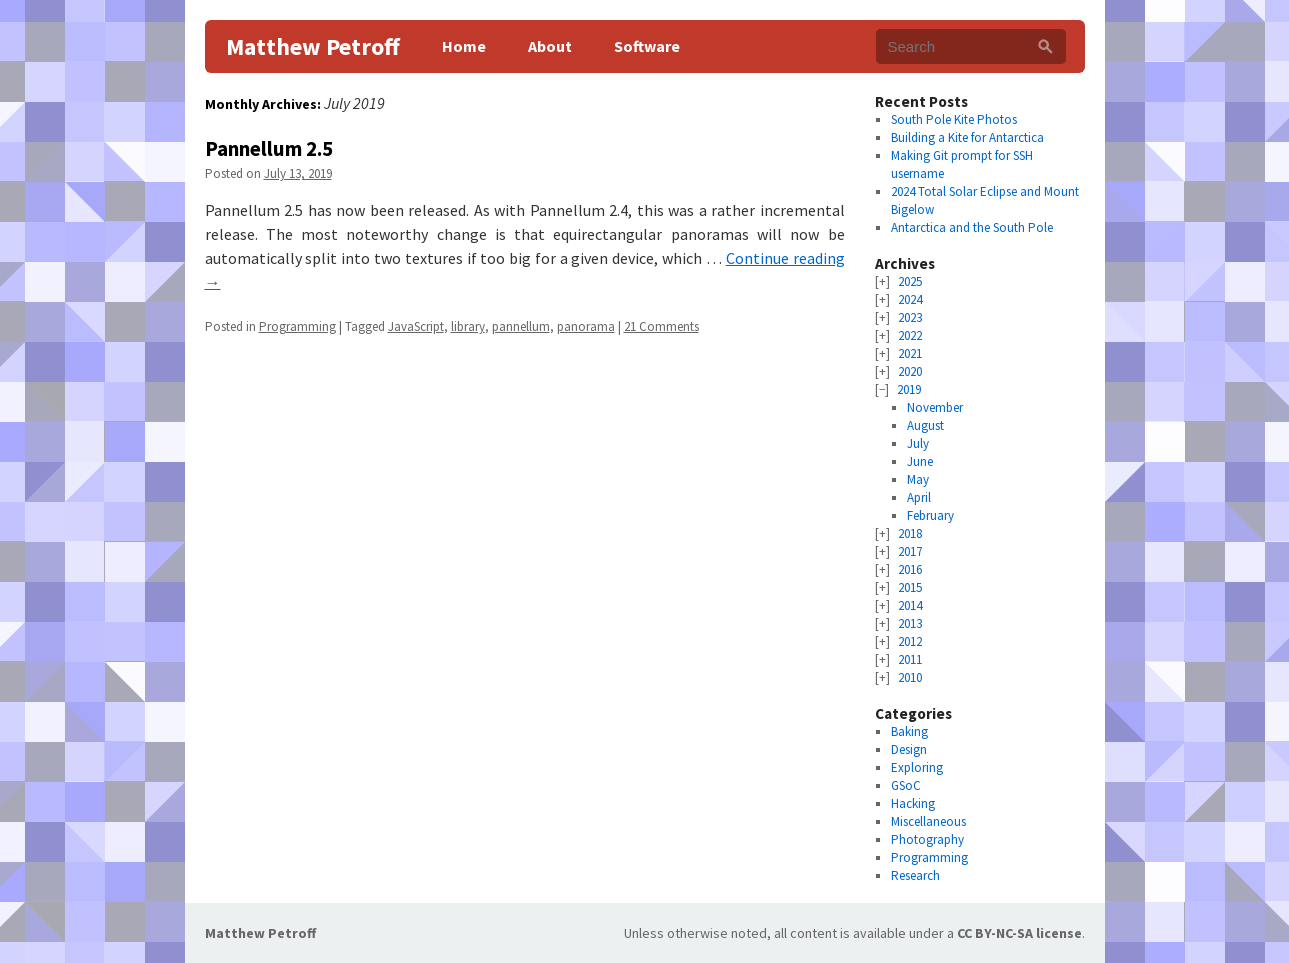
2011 (910, 659)
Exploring (917, 767)
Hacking (913, 803)
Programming (297, 326)
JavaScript (416, 326)
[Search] (1045, 46)
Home (464, 46)
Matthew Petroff (313, 46)
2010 (910, 677)
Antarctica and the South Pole (972, 227)
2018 (910, 533)
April (919, 497)
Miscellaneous (928, 821)
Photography (927, 839)
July (918, 443)
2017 (910, 551)
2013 (910, 623)
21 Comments (661, 326)
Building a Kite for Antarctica (967, 137)
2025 (910, 281)
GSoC (906, 785)
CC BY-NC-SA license (1019, 933)
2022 (910, 335)
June (920, 461)
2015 (910, 587)
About (550, 46)
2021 (910, 353)
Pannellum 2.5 (269, 148)
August (925, 425)
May (918, 479)
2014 (910, 605)
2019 (909, 389)
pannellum (521, 326)
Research (915, 875)
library (468, 326)
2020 (910, 371)
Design (909, 749)
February (930, 515)
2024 (910, 299)
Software (647, 46)
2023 (910, 317)
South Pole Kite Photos (954, 119)
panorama (586, 326)
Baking (909, 731)
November (935, 407)
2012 (910, 641)
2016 (910, 569)
